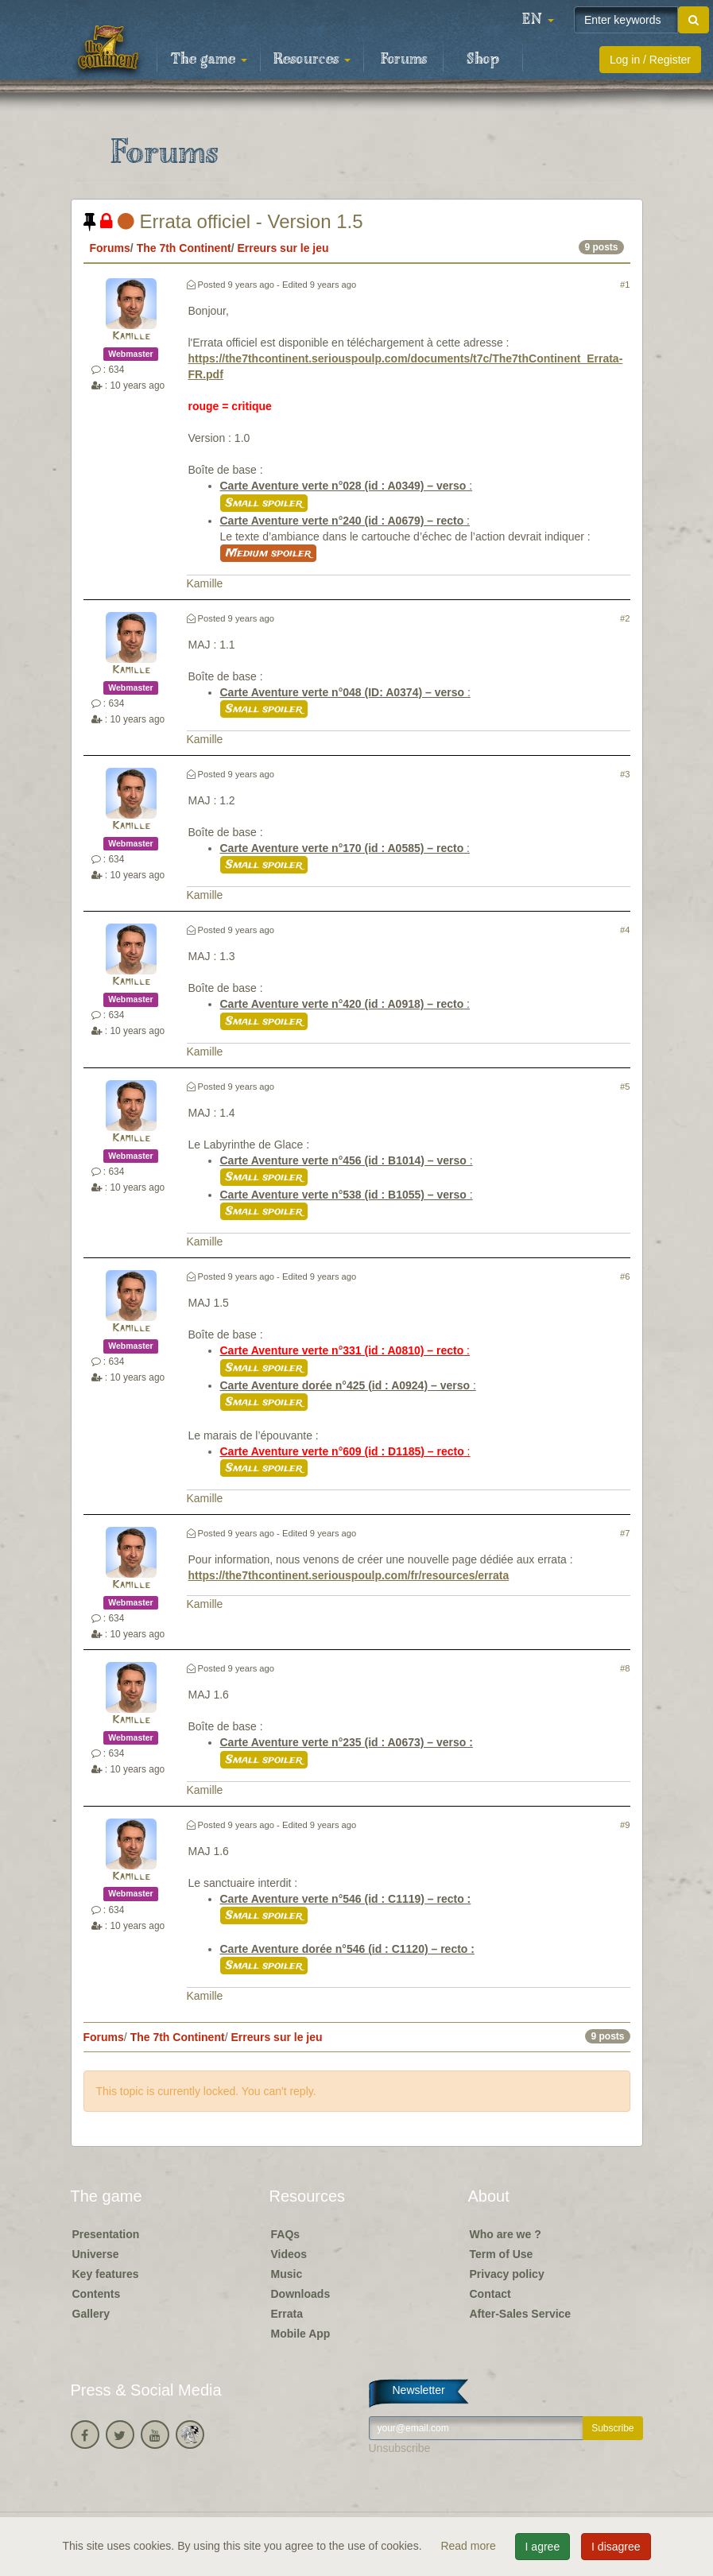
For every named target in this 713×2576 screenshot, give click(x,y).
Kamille (131, 337)
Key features (105, 2274)
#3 (625, 774)
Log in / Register (650, 59)
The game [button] (209, 59)
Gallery (91, 2313)
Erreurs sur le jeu (282, 248)
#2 (625, 618)
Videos (289, 2254)
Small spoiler (264, 503)
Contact (490, 2293)
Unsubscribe (400, 2448)
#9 (625, 1825)
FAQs (285, 2234)
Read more (469, 2545)
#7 (625, 1533)
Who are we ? (505, 2234)
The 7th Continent (184, 248)
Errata (287, 2313)
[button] (538, 20)
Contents (96, 2293)
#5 (625, 1086)
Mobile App (301, 2333)
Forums (404, 59)
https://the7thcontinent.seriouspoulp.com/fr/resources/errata (349, 1575)
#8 (625, 1668)
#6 (625, 1276)
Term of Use (501, 2254)
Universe (95, 2254)
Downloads (301, 2293)
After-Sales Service (521, 2313)
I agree (542, 2546)
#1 (625, 284)
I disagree (615, 2546)
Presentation (106, 2234)
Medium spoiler (268, 553)
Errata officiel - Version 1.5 (223, 221)
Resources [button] (312, 59)
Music (287, 2274)
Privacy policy (507, 2274)
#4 (625, 930)
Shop (483, 59)
